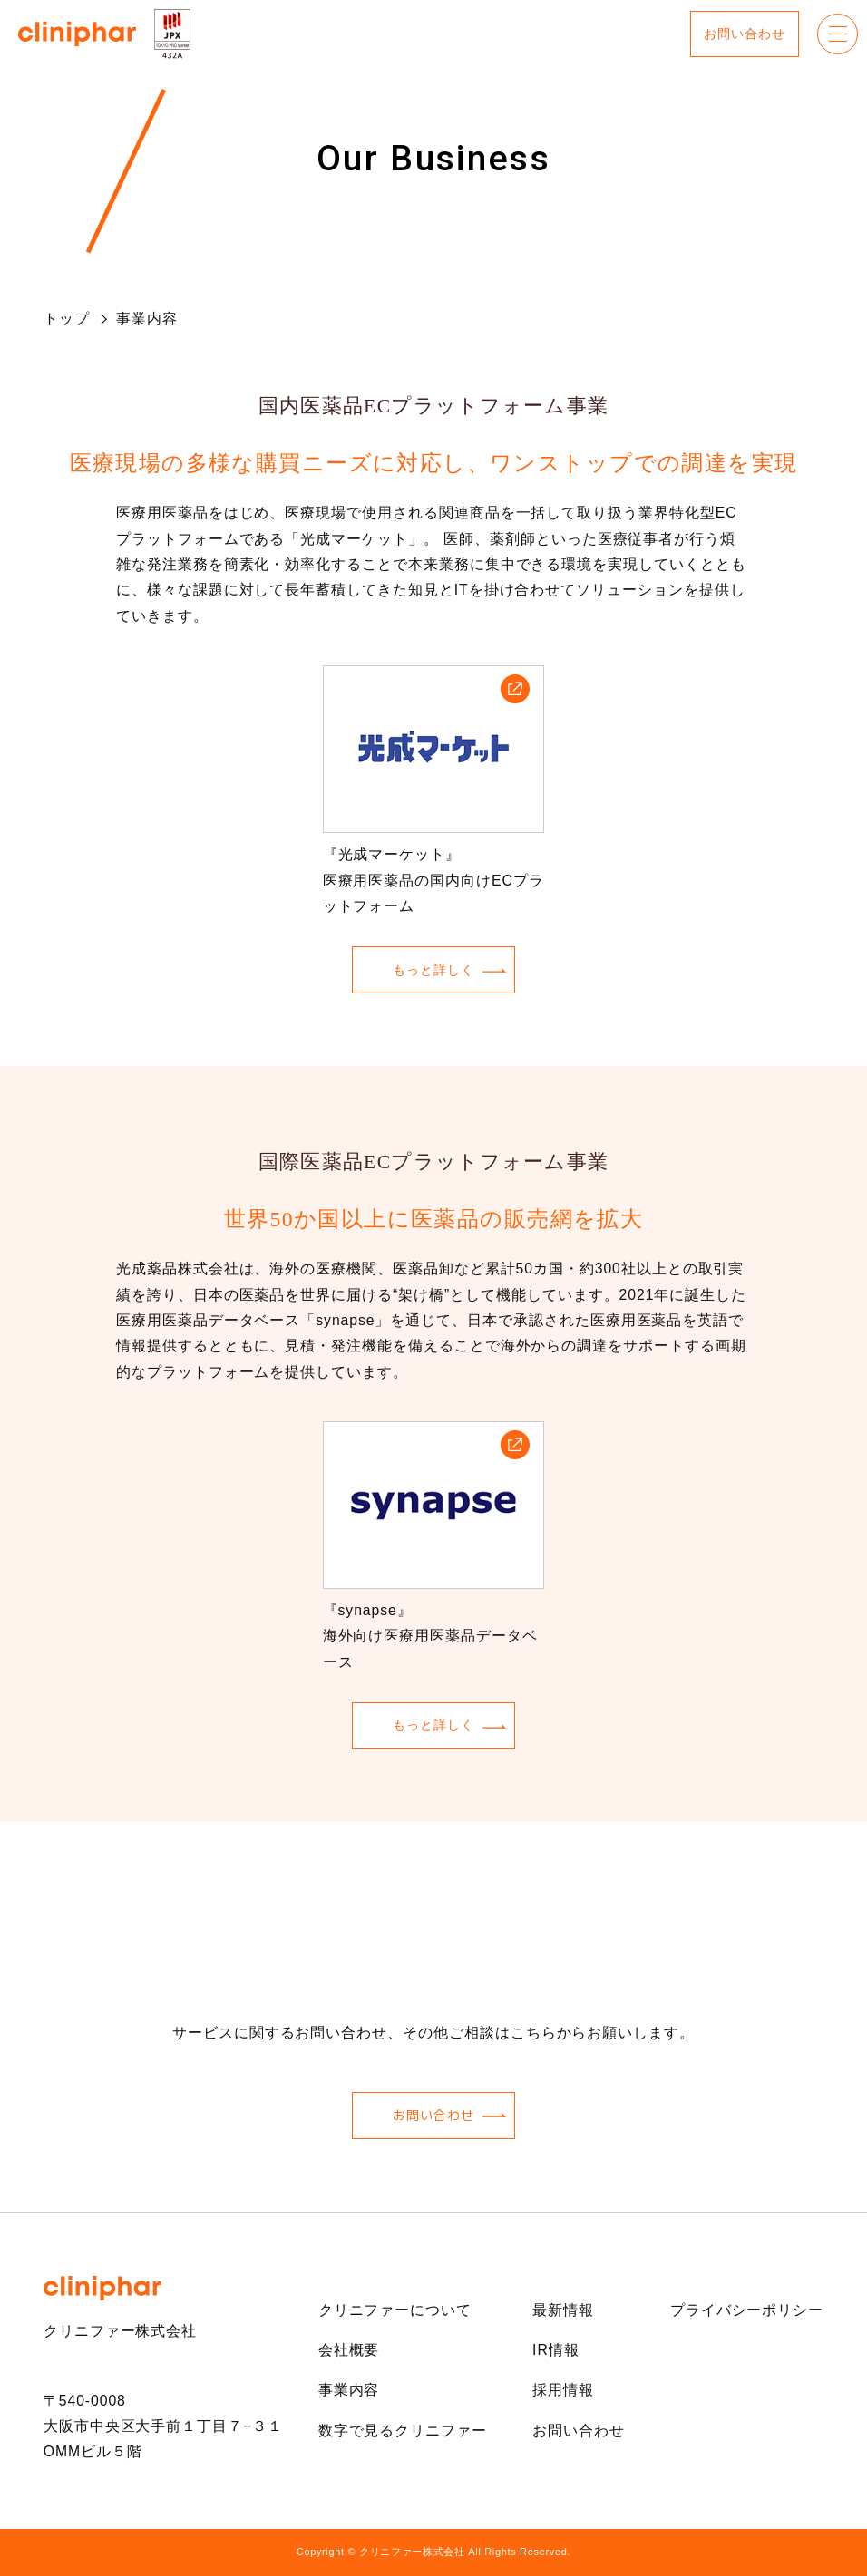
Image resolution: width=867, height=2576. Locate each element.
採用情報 (563, 2389)
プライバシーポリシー (746, 2310)
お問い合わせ (744, 33)
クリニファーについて (395, 2310)
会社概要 (349, 2350)
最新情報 (563, 2310)
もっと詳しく (433, 970)
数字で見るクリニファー (402, 2430)
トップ (67, 319)
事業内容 (349, 2389)
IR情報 (556, 2350)
